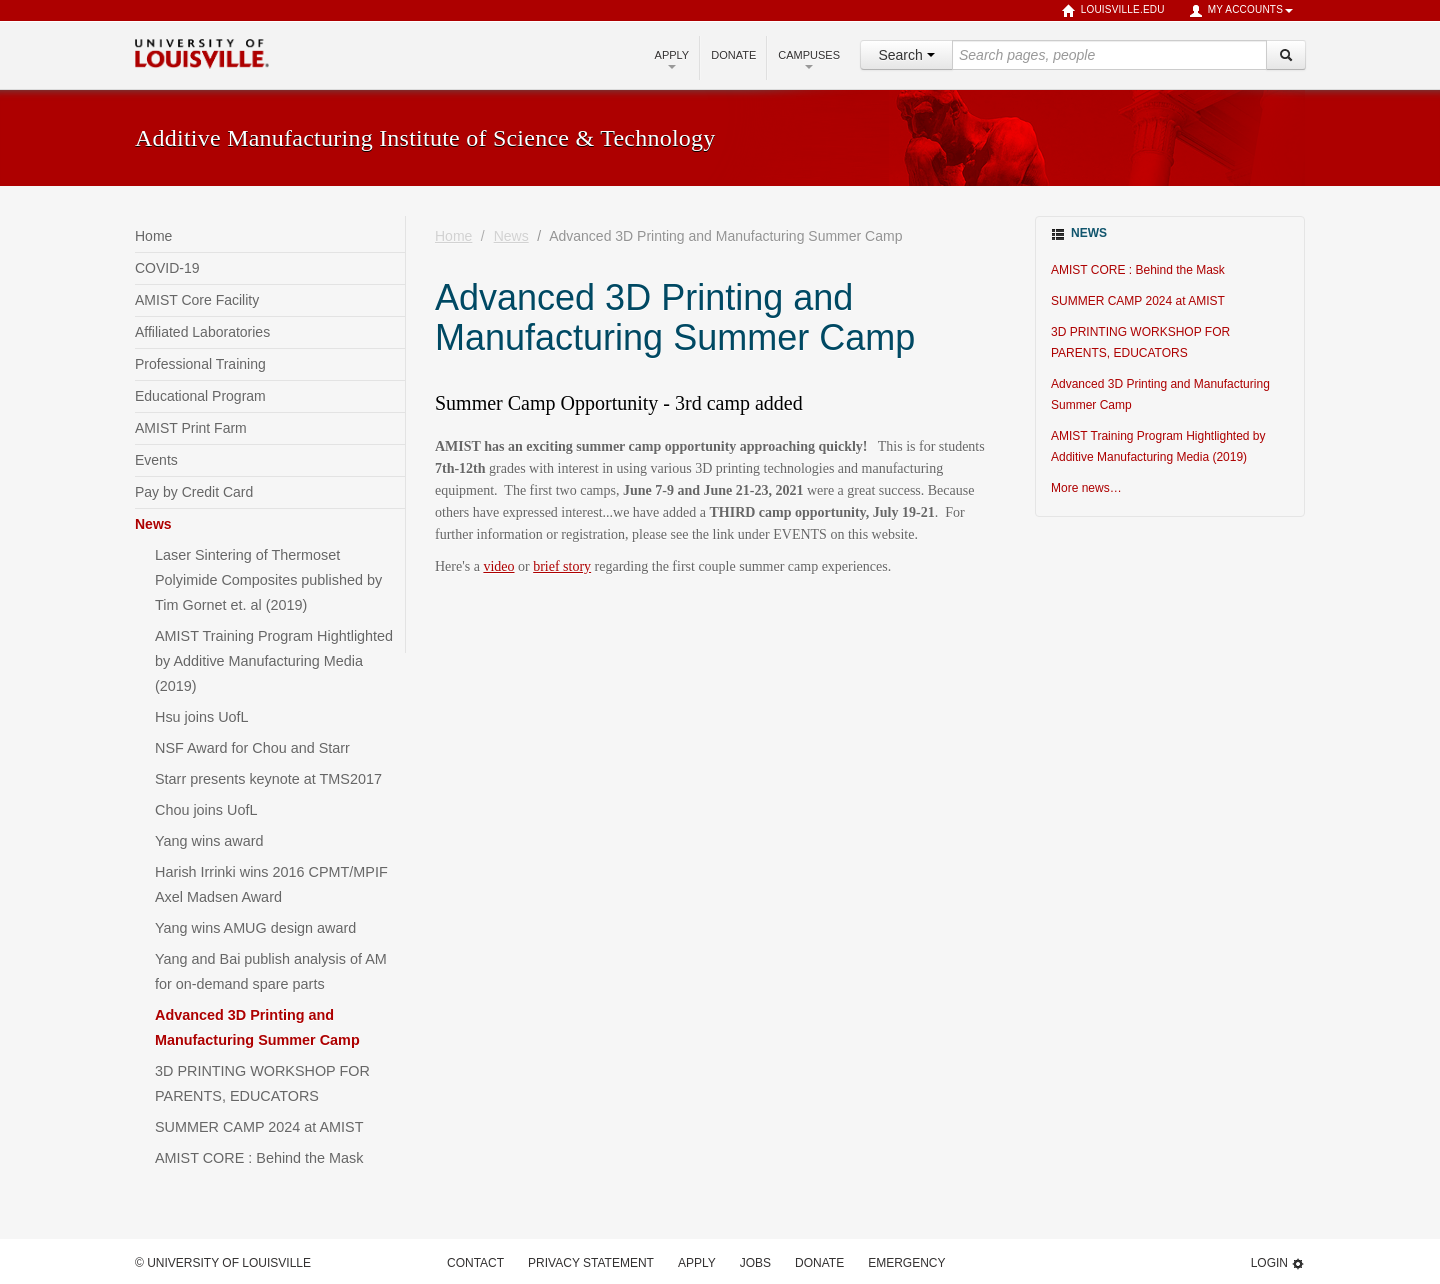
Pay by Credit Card (194, 492)
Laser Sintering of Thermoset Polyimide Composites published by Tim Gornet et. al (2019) (268, 580)
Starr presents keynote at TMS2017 (268, 779)
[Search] (1286, 55)
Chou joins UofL (206, 810)
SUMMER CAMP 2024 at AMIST (259, 1127)
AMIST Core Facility (197, 300)
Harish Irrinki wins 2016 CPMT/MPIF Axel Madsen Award (271, 884)
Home (153, 236)
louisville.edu (1113, 11)
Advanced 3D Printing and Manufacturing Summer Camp (257, 1027)
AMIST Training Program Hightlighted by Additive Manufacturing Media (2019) (274, 661)
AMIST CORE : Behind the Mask (259, 1158)
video (498, 566)
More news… (1086, 488)
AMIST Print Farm (191, 428)
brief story (562, 566)
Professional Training (200, 364)
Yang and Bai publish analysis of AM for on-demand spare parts (271, 971)
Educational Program (200, 396)
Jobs (755, 1263)
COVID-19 (167, 268)
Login (1278, 1263)
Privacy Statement (591, 1263)
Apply (672, 59)
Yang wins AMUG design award (255, 928)
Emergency (906, 1263)
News (153, 524)
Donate (733, 55)
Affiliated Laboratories (202, 332)
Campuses (809, 59)
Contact (475, 1263)
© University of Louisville (223, 1263)
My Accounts (1241, 11)
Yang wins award (209, 841)
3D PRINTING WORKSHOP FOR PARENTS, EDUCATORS (262, 1083)
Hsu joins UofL (202, 717)
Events (156, 460)
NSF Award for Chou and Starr (252, 748)
